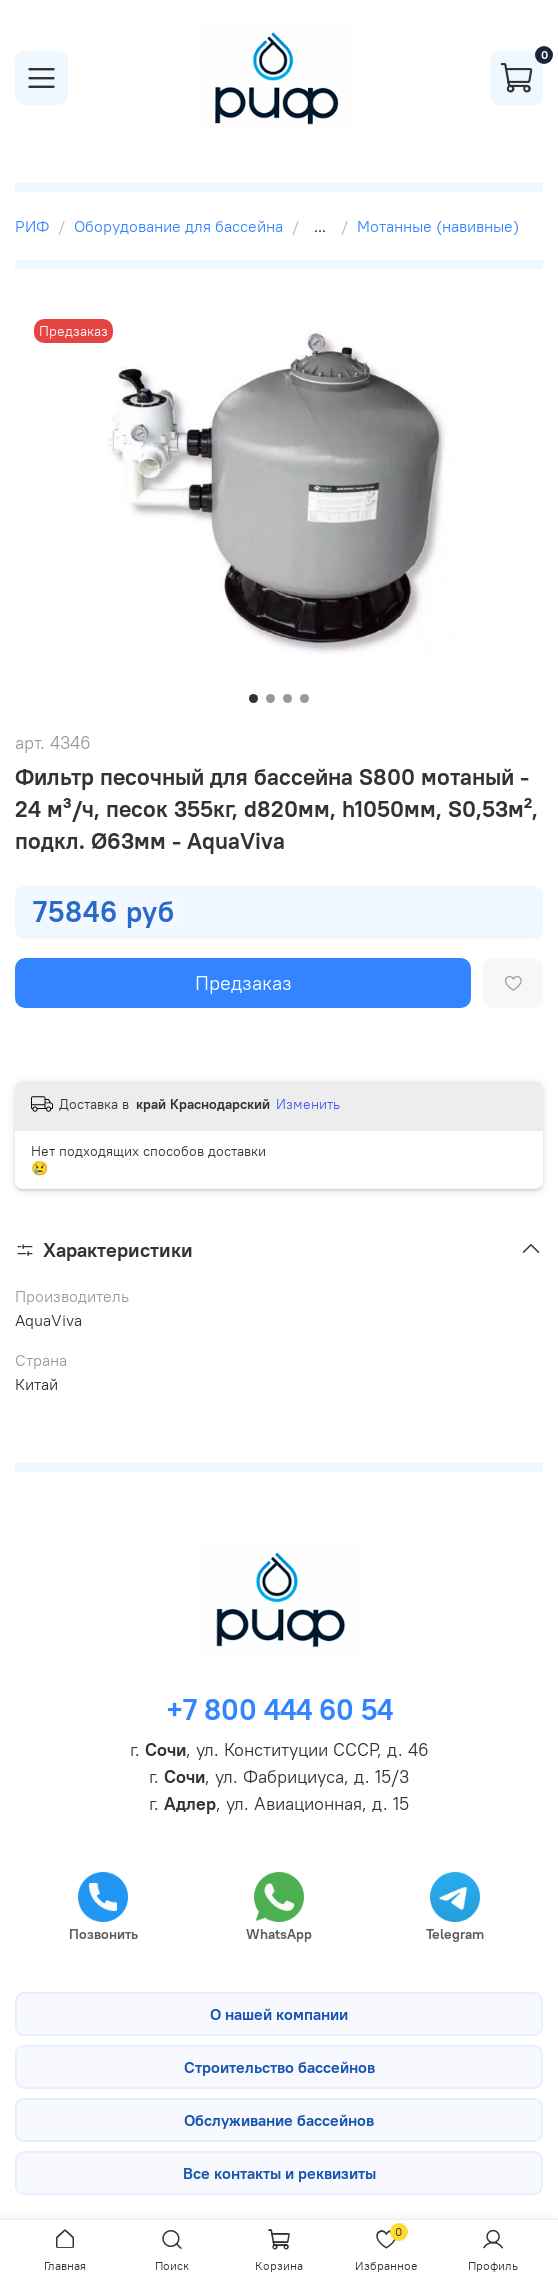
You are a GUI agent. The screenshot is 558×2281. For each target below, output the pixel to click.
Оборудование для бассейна (178, 226)
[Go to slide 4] (304, 698)
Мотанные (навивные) (438, 226)
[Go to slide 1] (253, 698)
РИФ (32, 226)
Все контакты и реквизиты (279, 2173)
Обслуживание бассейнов (279, 2120)
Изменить (308, 1104)
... (320, 226)
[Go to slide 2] (270, 698)
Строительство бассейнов (279, 2067)
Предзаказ (243, 982)
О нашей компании (279, 2014)
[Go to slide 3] (287, 698)
